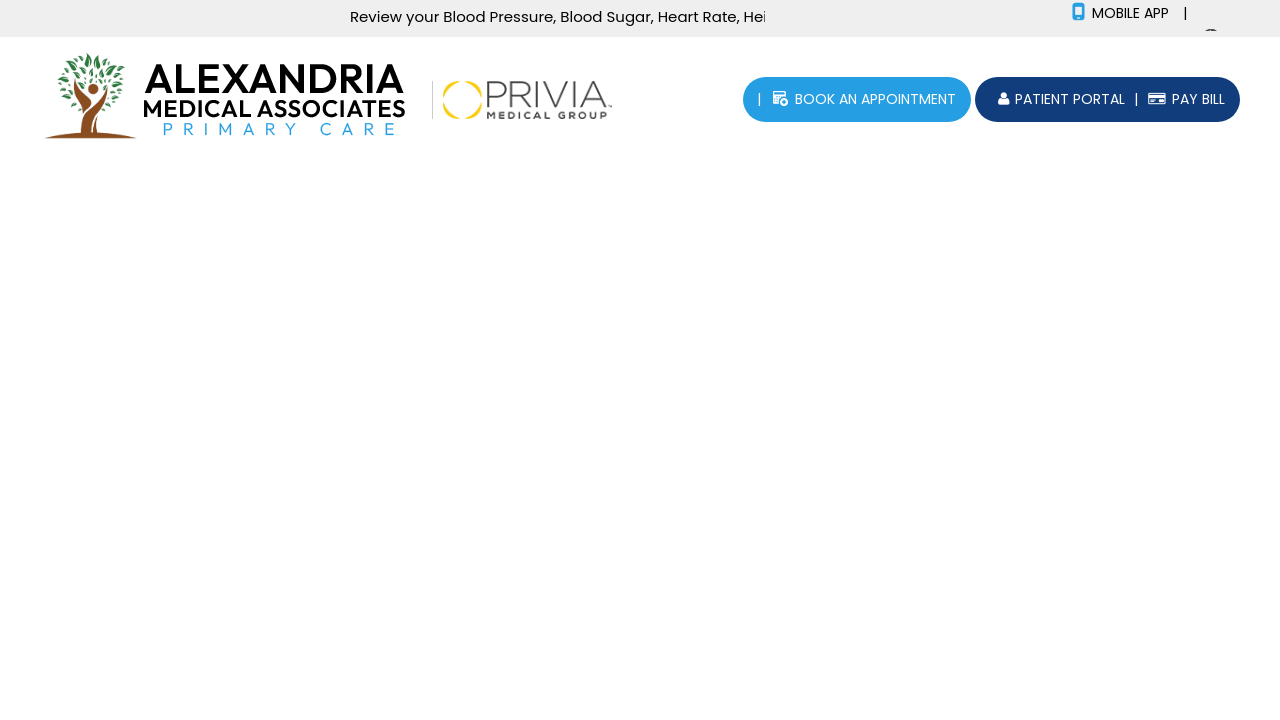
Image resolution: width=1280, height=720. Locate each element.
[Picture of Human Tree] (90, 98)
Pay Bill (1198, 99)
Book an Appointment (875, 99)
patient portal (1070, 99)
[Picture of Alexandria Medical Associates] (281, 98)
